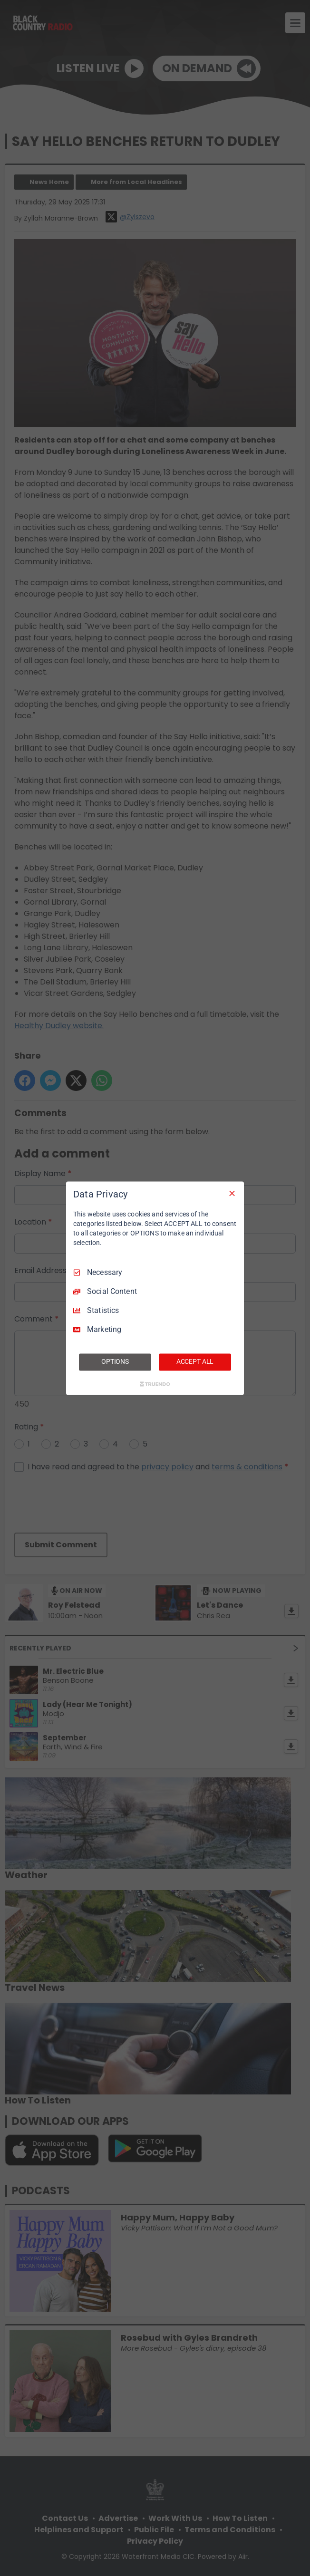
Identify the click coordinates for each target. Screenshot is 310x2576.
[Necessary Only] (232, 1193)
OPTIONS (115, 1361)
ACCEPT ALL (195, 1361)
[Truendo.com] (155, 1384)
